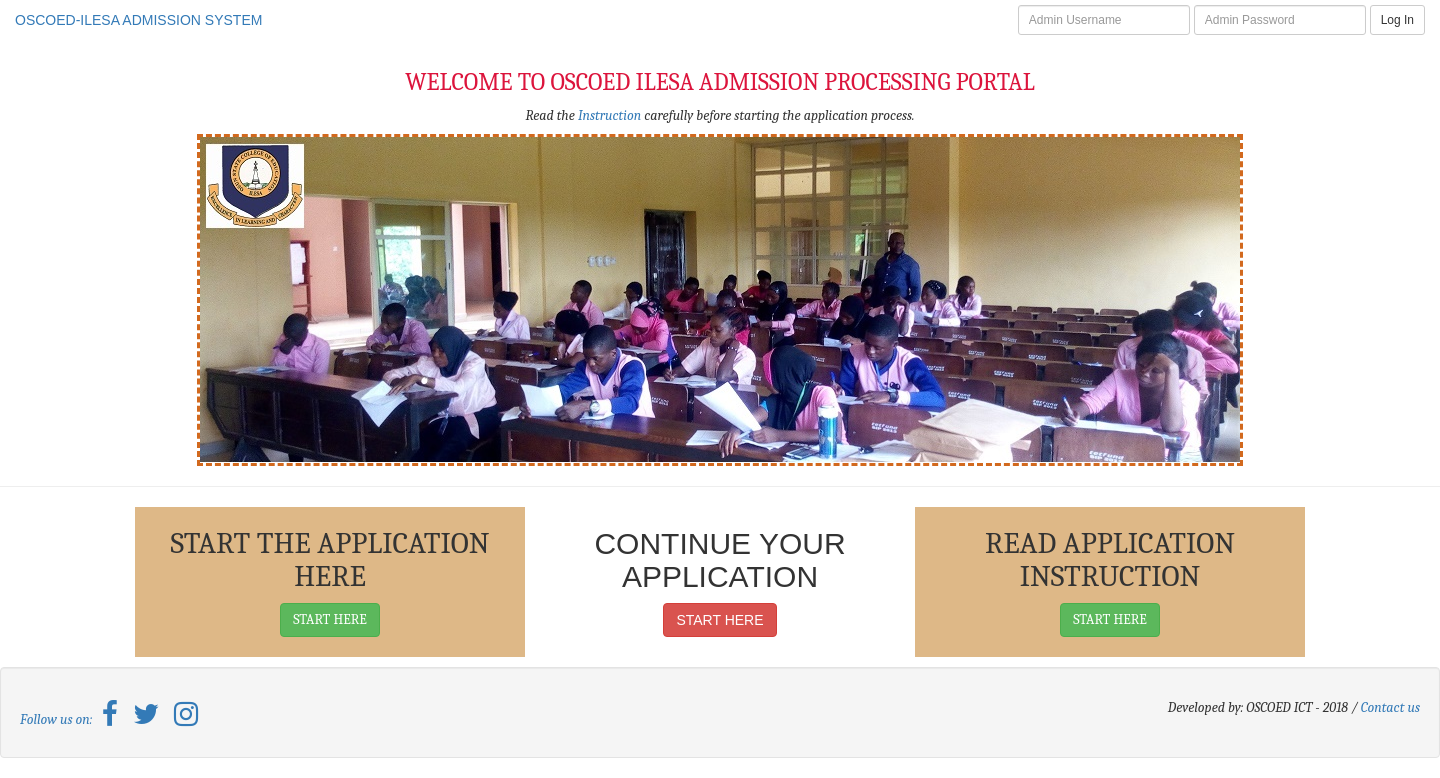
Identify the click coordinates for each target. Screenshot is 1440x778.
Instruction (609, 115)
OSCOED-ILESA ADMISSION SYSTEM (138, 20)
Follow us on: (61, 719)
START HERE (330, 619)
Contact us (1390, 707)
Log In (1397, 20)
